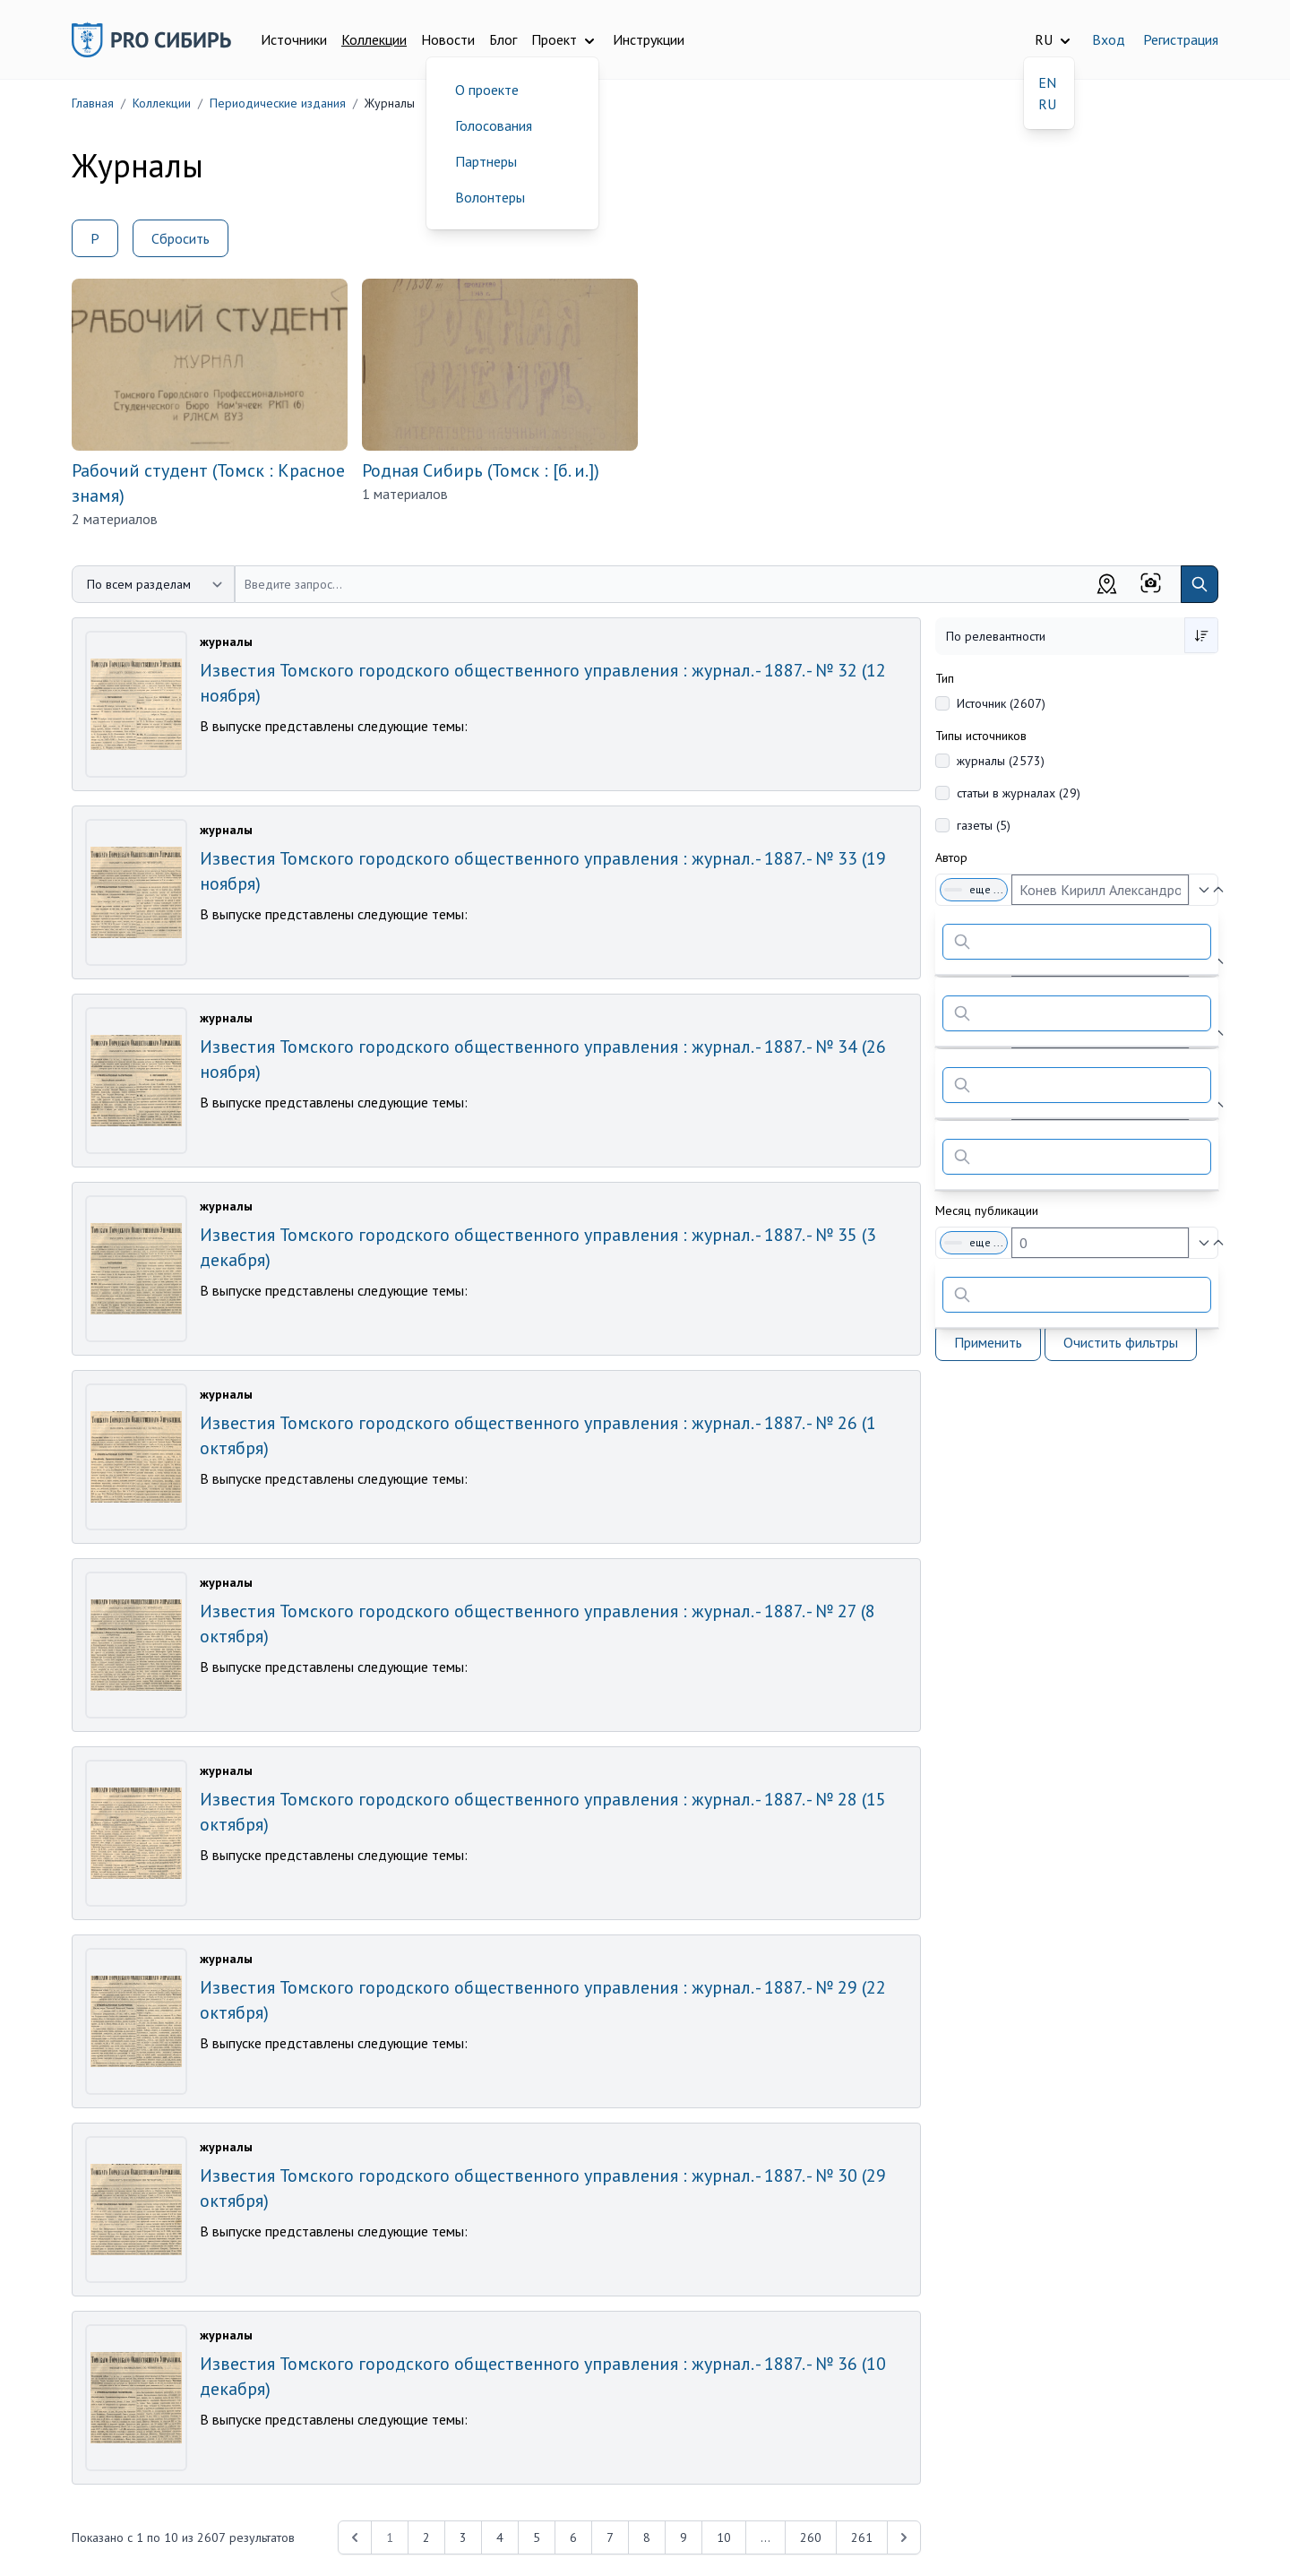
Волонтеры (490, 197)
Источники (294, 39)
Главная (93, 103)
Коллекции (374, 39)
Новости (448, 39)
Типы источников (981, 736)
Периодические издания (278, 103)
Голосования (493, 125)
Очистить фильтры (1120, 1342)
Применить (988, 1342)
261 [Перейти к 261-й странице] (862, 2537)
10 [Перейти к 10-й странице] (724, 2537)
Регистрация (1180, 39)
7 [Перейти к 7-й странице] (610, 2537)
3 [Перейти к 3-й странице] (463, 2537)
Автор (951, 857)
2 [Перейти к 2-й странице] (426, 2537)
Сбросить (180, 238)
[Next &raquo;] (904, 2537)
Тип (944, 678)
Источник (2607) (1001, 703)
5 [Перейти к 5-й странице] (536, 2537)
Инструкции (648, 39)
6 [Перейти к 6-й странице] (573, 2537)
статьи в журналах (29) (1018, 793)
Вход (1108, 39)
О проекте (487, 90)
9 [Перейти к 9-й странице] (683, 2537)
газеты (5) (983, 825)
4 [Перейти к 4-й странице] (499, 2537)
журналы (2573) (1001, 761)
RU (1047, 104)
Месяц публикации (986, 1210)
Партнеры (486, 161)
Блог (503, 39)
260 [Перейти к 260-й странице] (810, 2537)
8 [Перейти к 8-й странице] (646, 2537)
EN (1047, 82)
